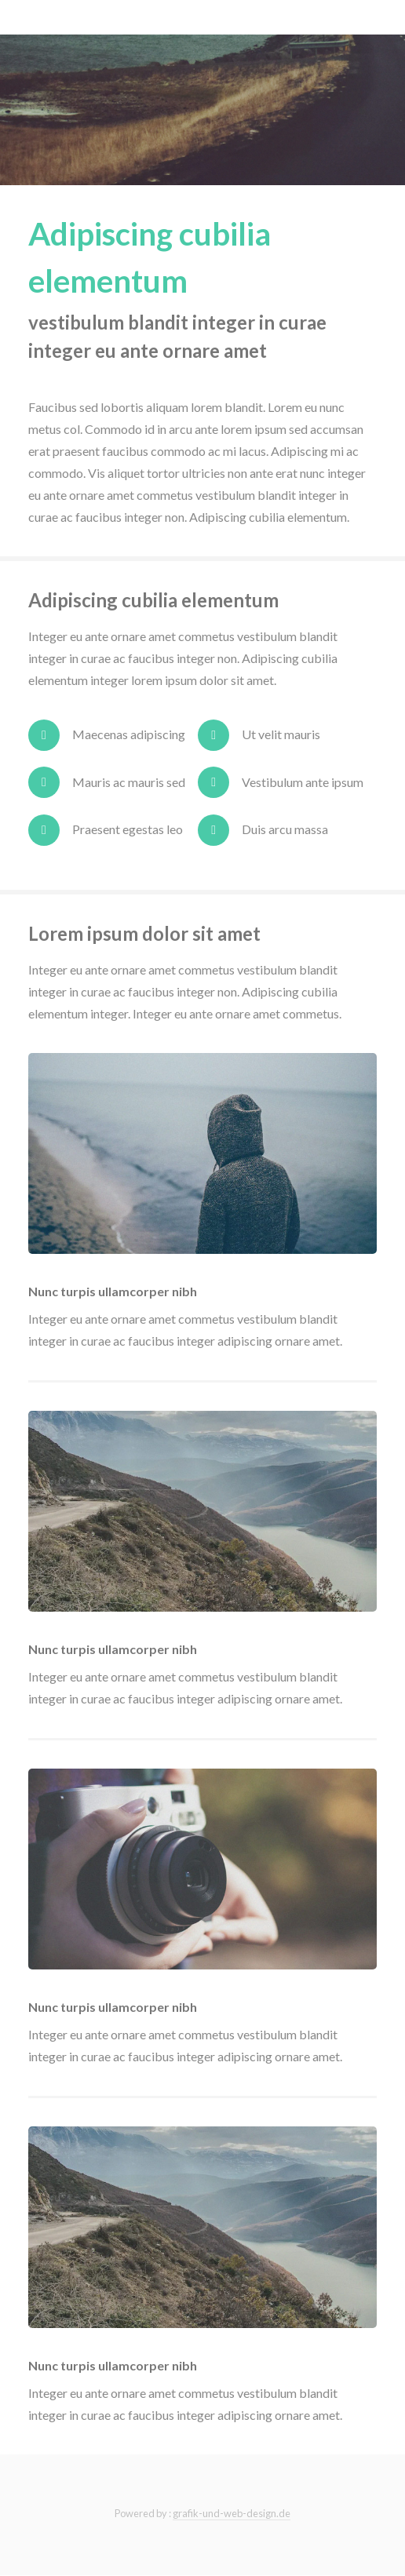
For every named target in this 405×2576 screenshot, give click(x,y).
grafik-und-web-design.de (231, 2513)
